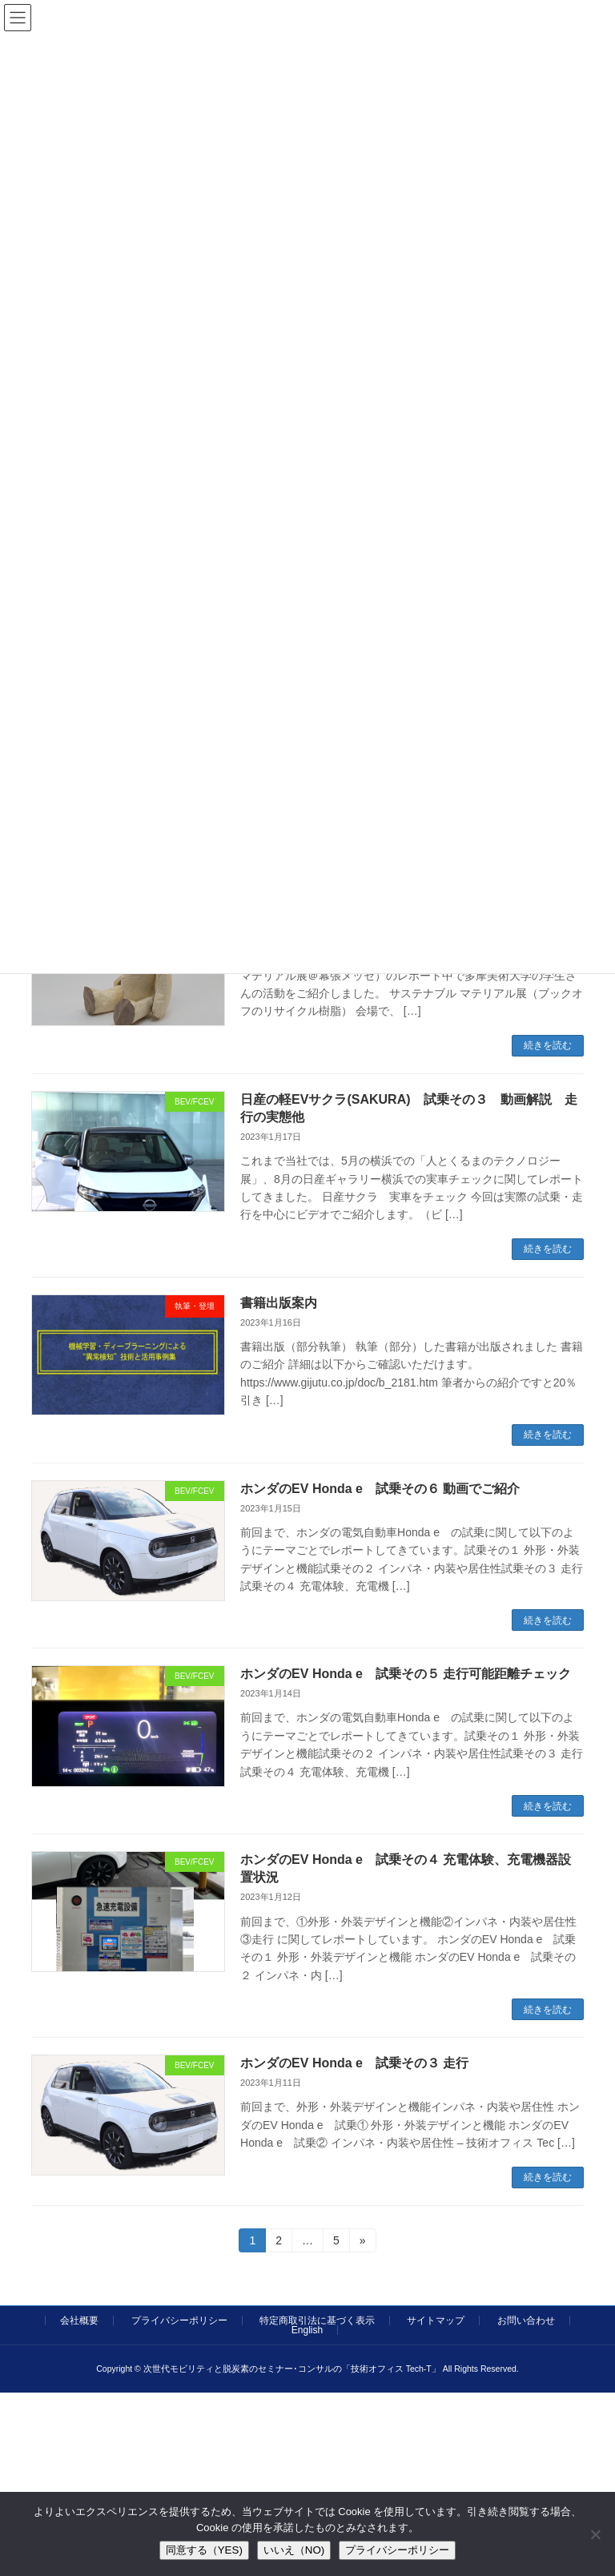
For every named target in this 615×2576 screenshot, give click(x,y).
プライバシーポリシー (179, 2320)
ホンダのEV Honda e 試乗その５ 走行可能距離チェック (405, 1673)
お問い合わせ (526, 2320)
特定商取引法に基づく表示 (317, 2320)
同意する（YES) (204, 2550)
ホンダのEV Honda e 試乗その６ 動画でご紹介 (380, 1488)
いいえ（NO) (293, 2550)
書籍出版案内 (278, 1303)
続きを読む (548, 1045)
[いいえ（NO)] (595, 2534)
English (307, 2330)
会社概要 (79, 2320)
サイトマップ (435, 2320)
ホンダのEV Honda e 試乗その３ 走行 (354, 2063)
